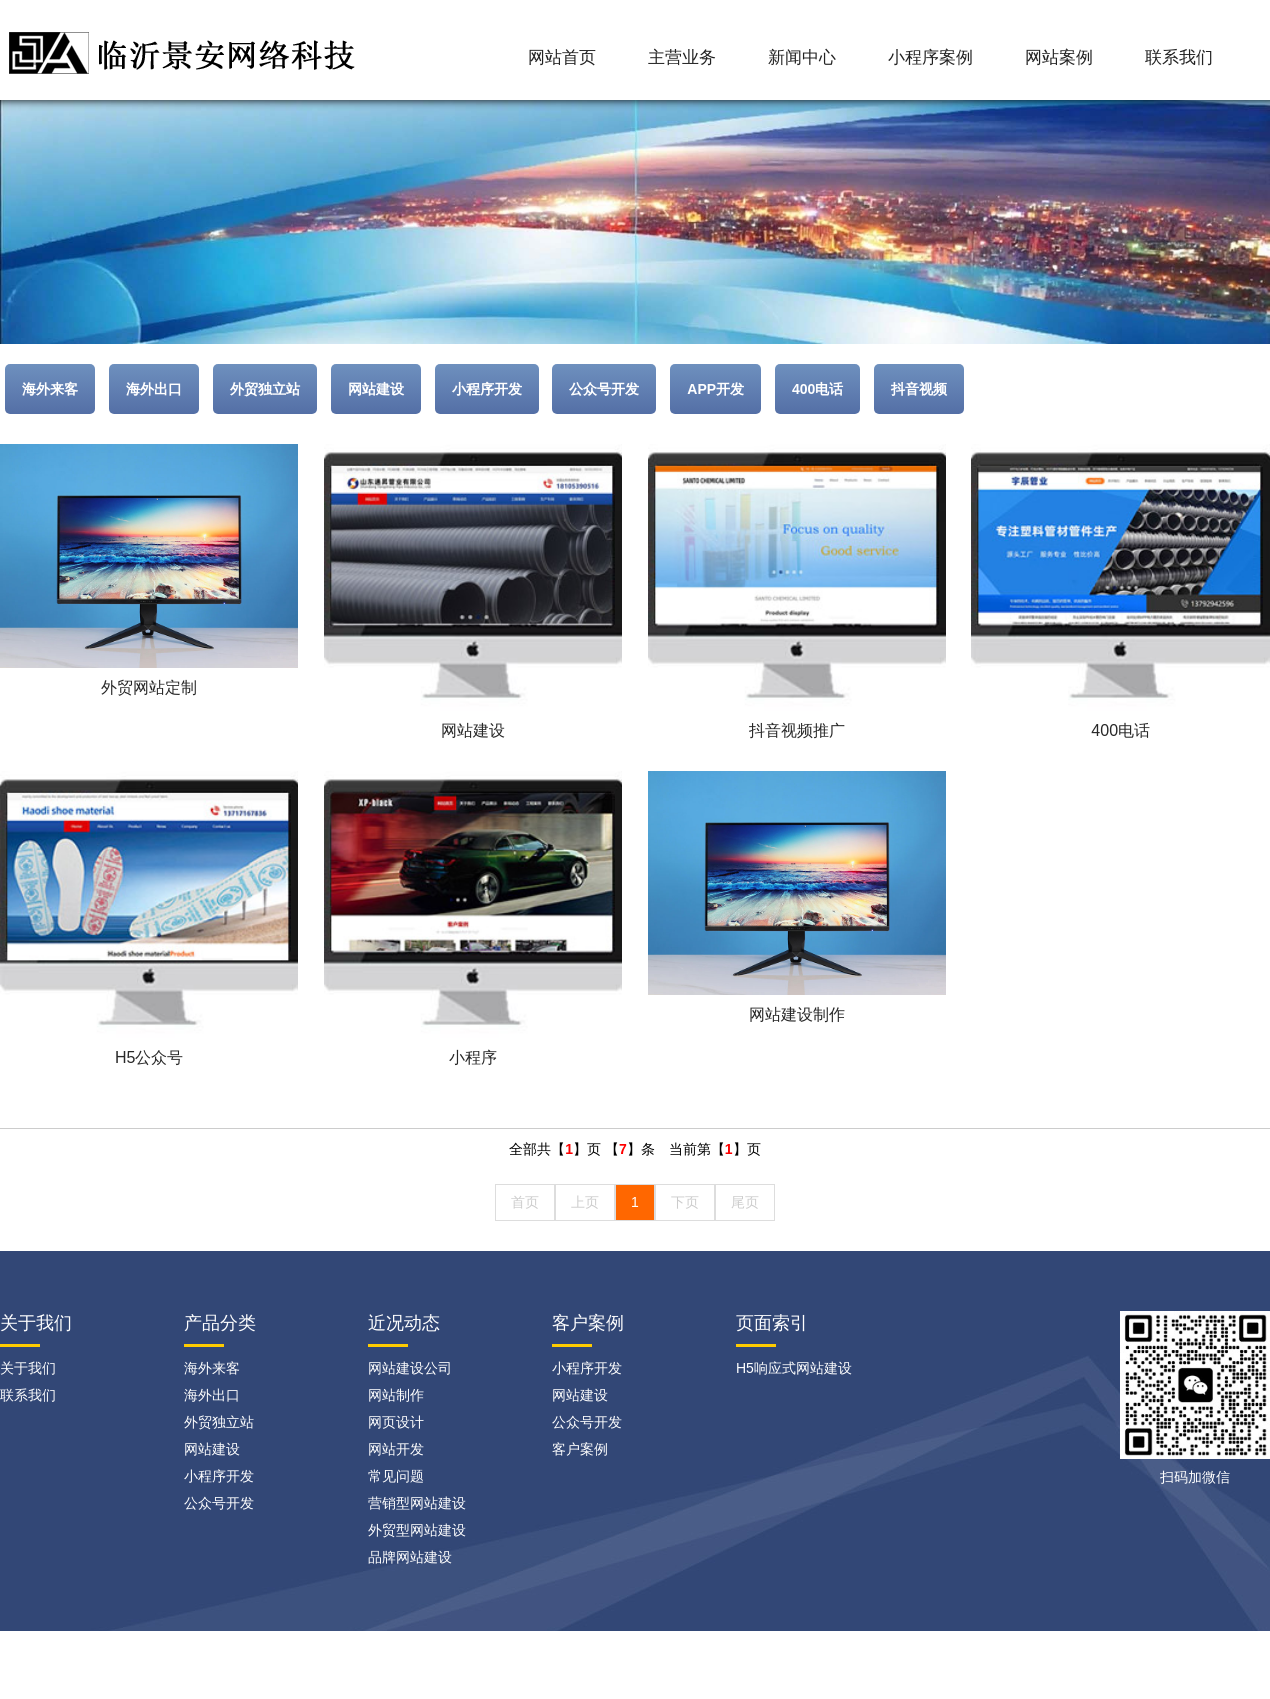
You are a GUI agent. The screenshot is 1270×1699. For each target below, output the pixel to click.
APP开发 (715, 389)
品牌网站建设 (410, 1557)
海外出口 (154, 389)
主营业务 (682, 57)
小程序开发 (487, 389)
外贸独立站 (265, 389)
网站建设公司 (410, 1368)
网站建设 (376, 389)
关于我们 (28, 1368)
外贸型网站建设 (417, 1530)
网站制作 (396, 1395)
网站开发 (396, 1449)
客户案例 (588, 1323)
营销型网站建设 (417, 1503)
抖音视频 (919, 389)
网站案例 (1059, 57)
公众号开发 (604, 389)
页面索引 (772, 1323)
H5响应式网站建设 (794, 1368)
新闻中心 (802, 57)
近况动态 (404, 1323)
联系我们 (1179, 57)
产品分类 (220, 1323)
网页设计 (396, 1422)
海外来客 (50, 389)
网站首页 (562, 57)
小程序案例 (930, 57)
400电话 (817, 389)
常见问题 (396, 1476)
